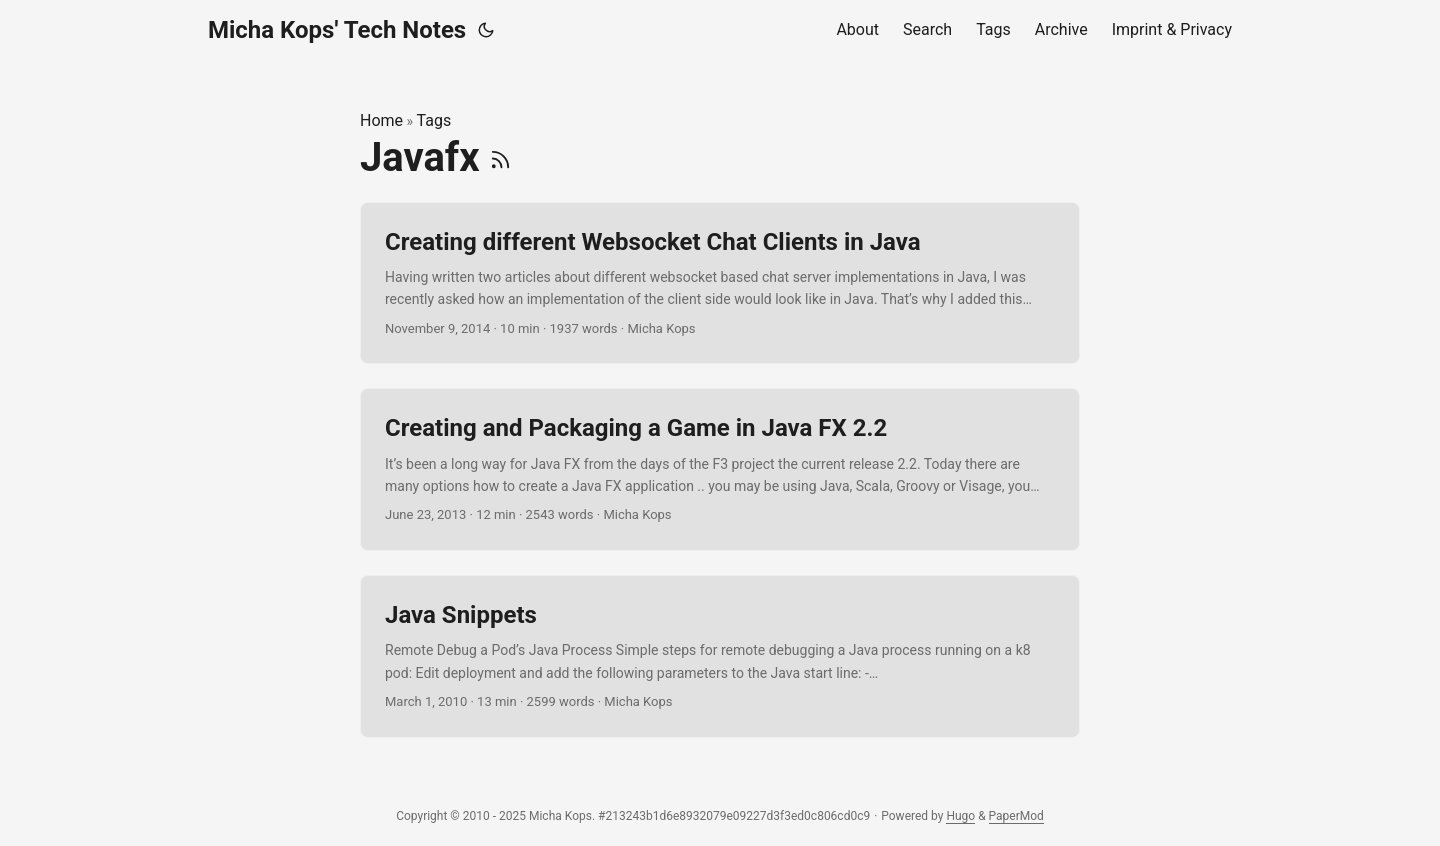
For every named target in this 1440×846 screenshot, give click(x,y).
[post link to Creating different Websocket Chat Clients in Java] (720, 283)
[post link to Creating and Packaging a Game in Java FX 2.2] (720, 469)
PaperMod (1016, 816)
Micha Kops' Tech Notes (337, 30)
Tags (434, 120)
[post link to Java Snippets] (720, 656)
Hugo (960, 816)
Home (381, 120)
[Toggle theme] (486, 30)
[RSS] (500, 157)
